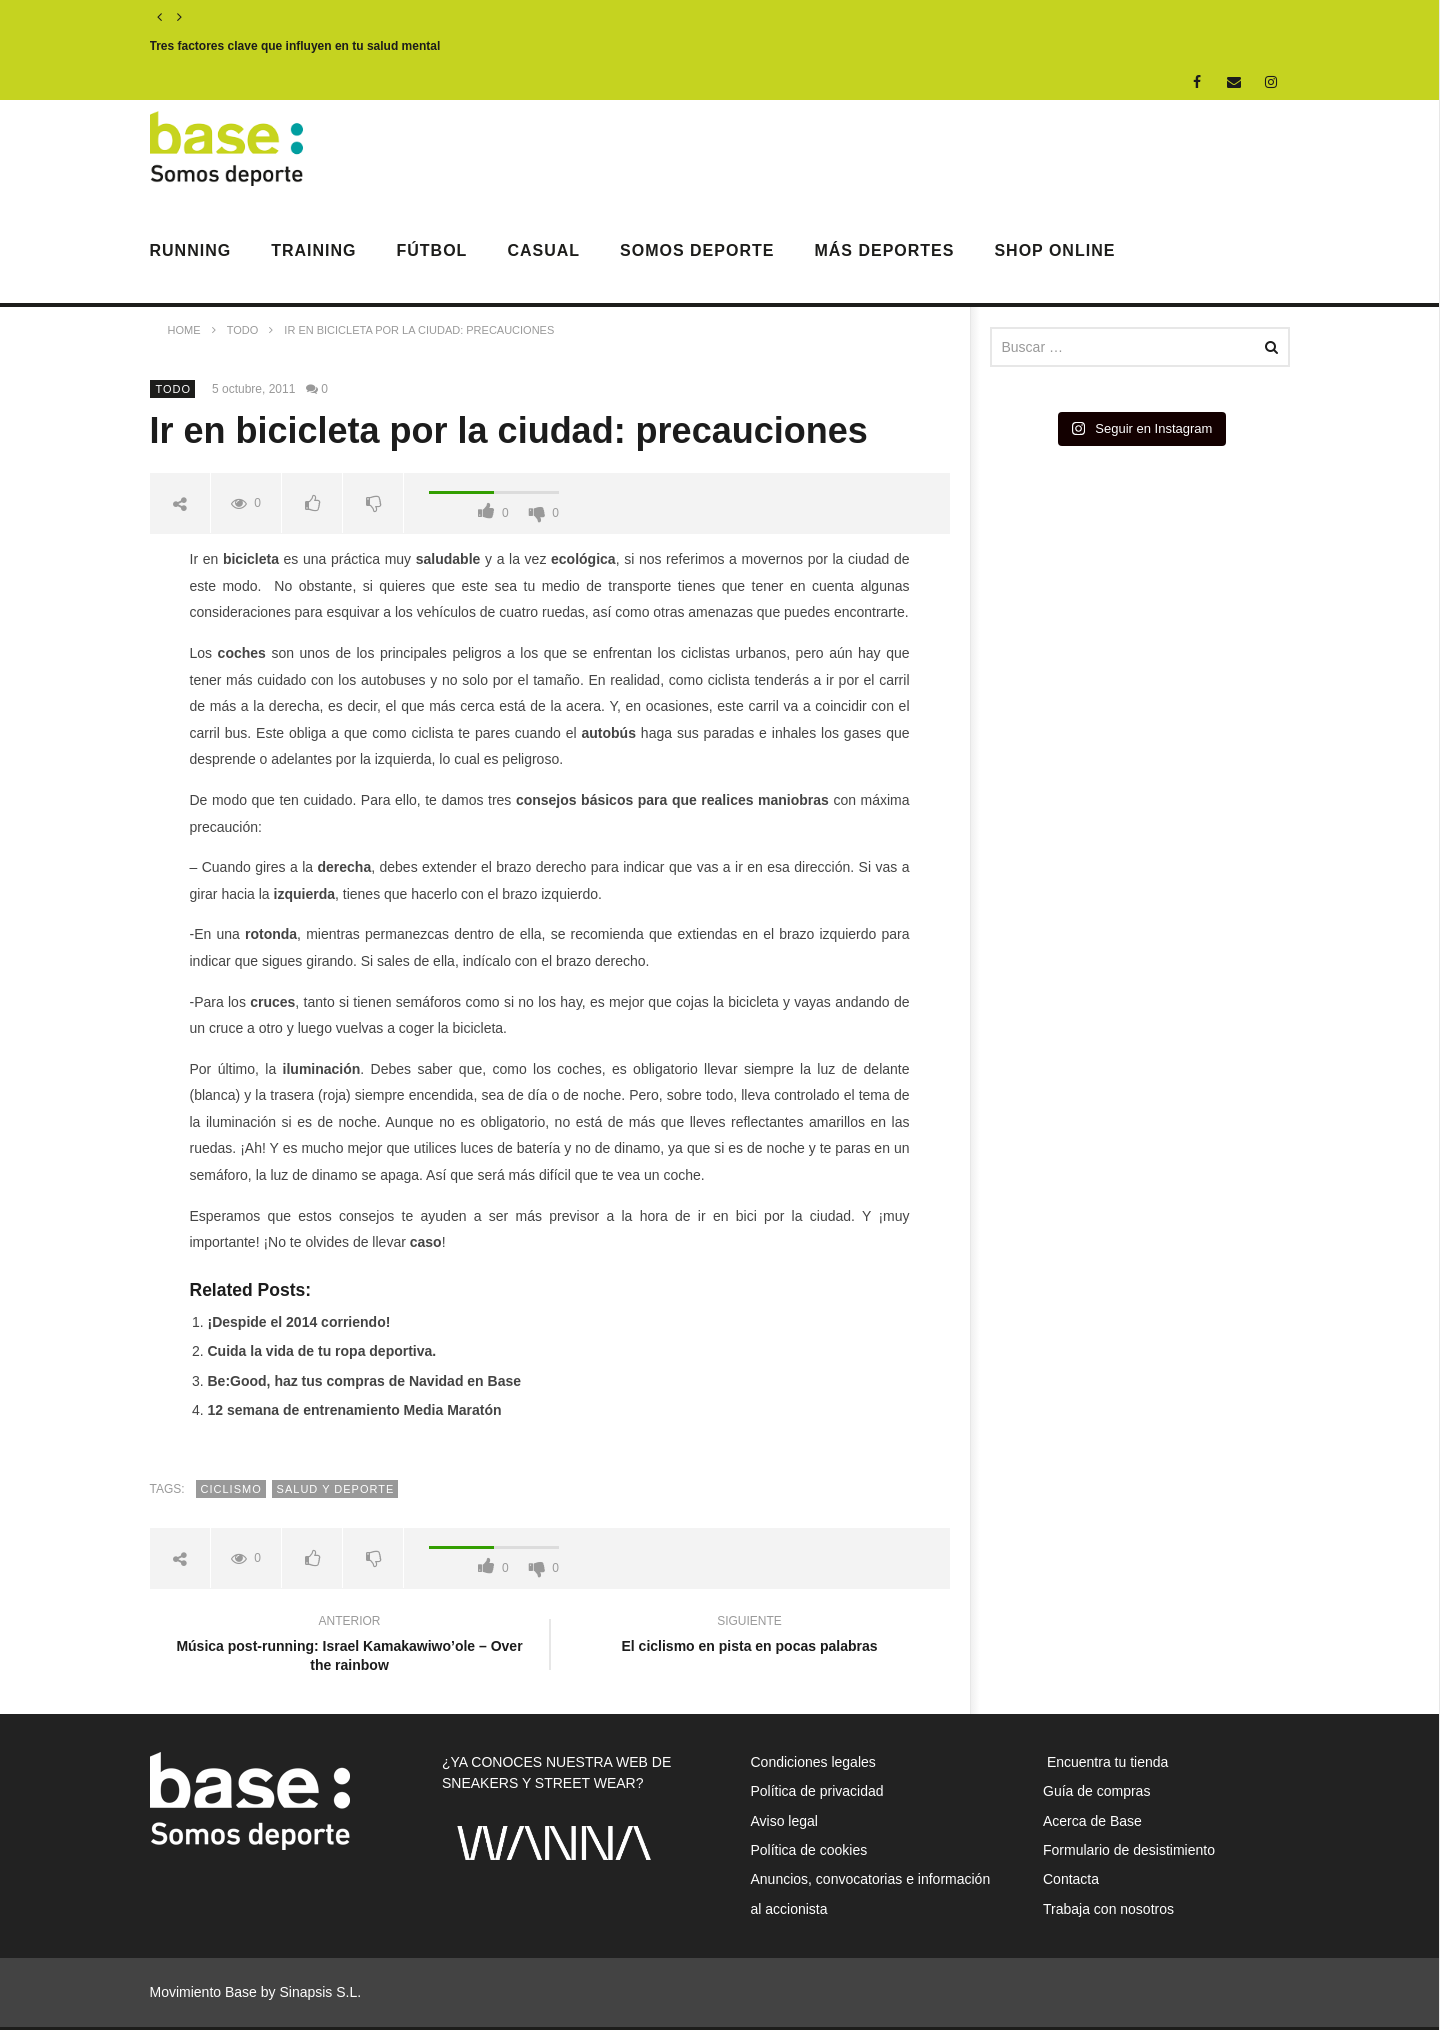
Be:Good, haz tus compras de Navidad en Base (365, 1381)
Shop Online (1054, 250)
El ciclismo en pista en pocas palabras (750, 1636)
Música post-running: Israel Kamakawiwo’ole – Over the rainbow (350, 1645)
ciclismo (231, 1489)
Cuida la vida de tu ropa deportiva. (322, 1351)
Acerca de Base (1092, 1821)
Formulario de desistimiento (1129, 1850)
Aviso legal (784, 1821)
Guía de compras (1096, 1791)
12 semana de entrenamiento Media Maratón (355, 1410)
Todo (174, 389)
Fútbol (432, 250)
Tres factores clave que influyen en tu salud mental (295, 46)
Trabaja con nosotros (1108, 1909)
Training (313, 250)
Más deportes (884, 250)
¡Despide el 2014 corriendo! (299, 1322)
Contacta (1071, 1879)
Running (191, 250)
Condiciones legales (813, 1762)
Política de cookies (809, 1850)
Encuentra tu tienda (1105, 1762)
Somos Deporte (697, 250)
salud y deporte (336, 1489)
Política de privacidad (817, 1791)
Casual (543, 250)
